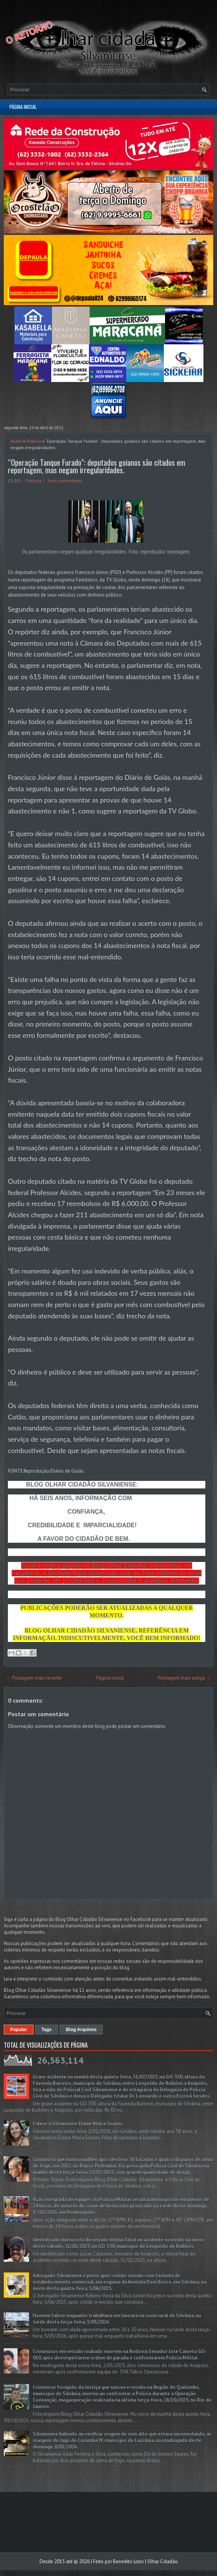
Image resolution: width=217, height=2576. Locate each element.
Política (33, 441)
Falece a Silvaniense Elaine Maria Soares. (78, 2123)
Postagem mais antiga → (184, 1678)
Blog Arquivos (81, 2029)
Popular (18, 2029)
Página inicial (23, 106)
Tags (46, 2029)
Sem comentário (64, 480)
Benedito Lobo (128, 2561)
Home (16, 441)
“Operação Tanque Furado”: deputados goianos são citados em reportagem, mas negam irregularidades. (96, 466)
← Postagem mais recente (34, 1678)
